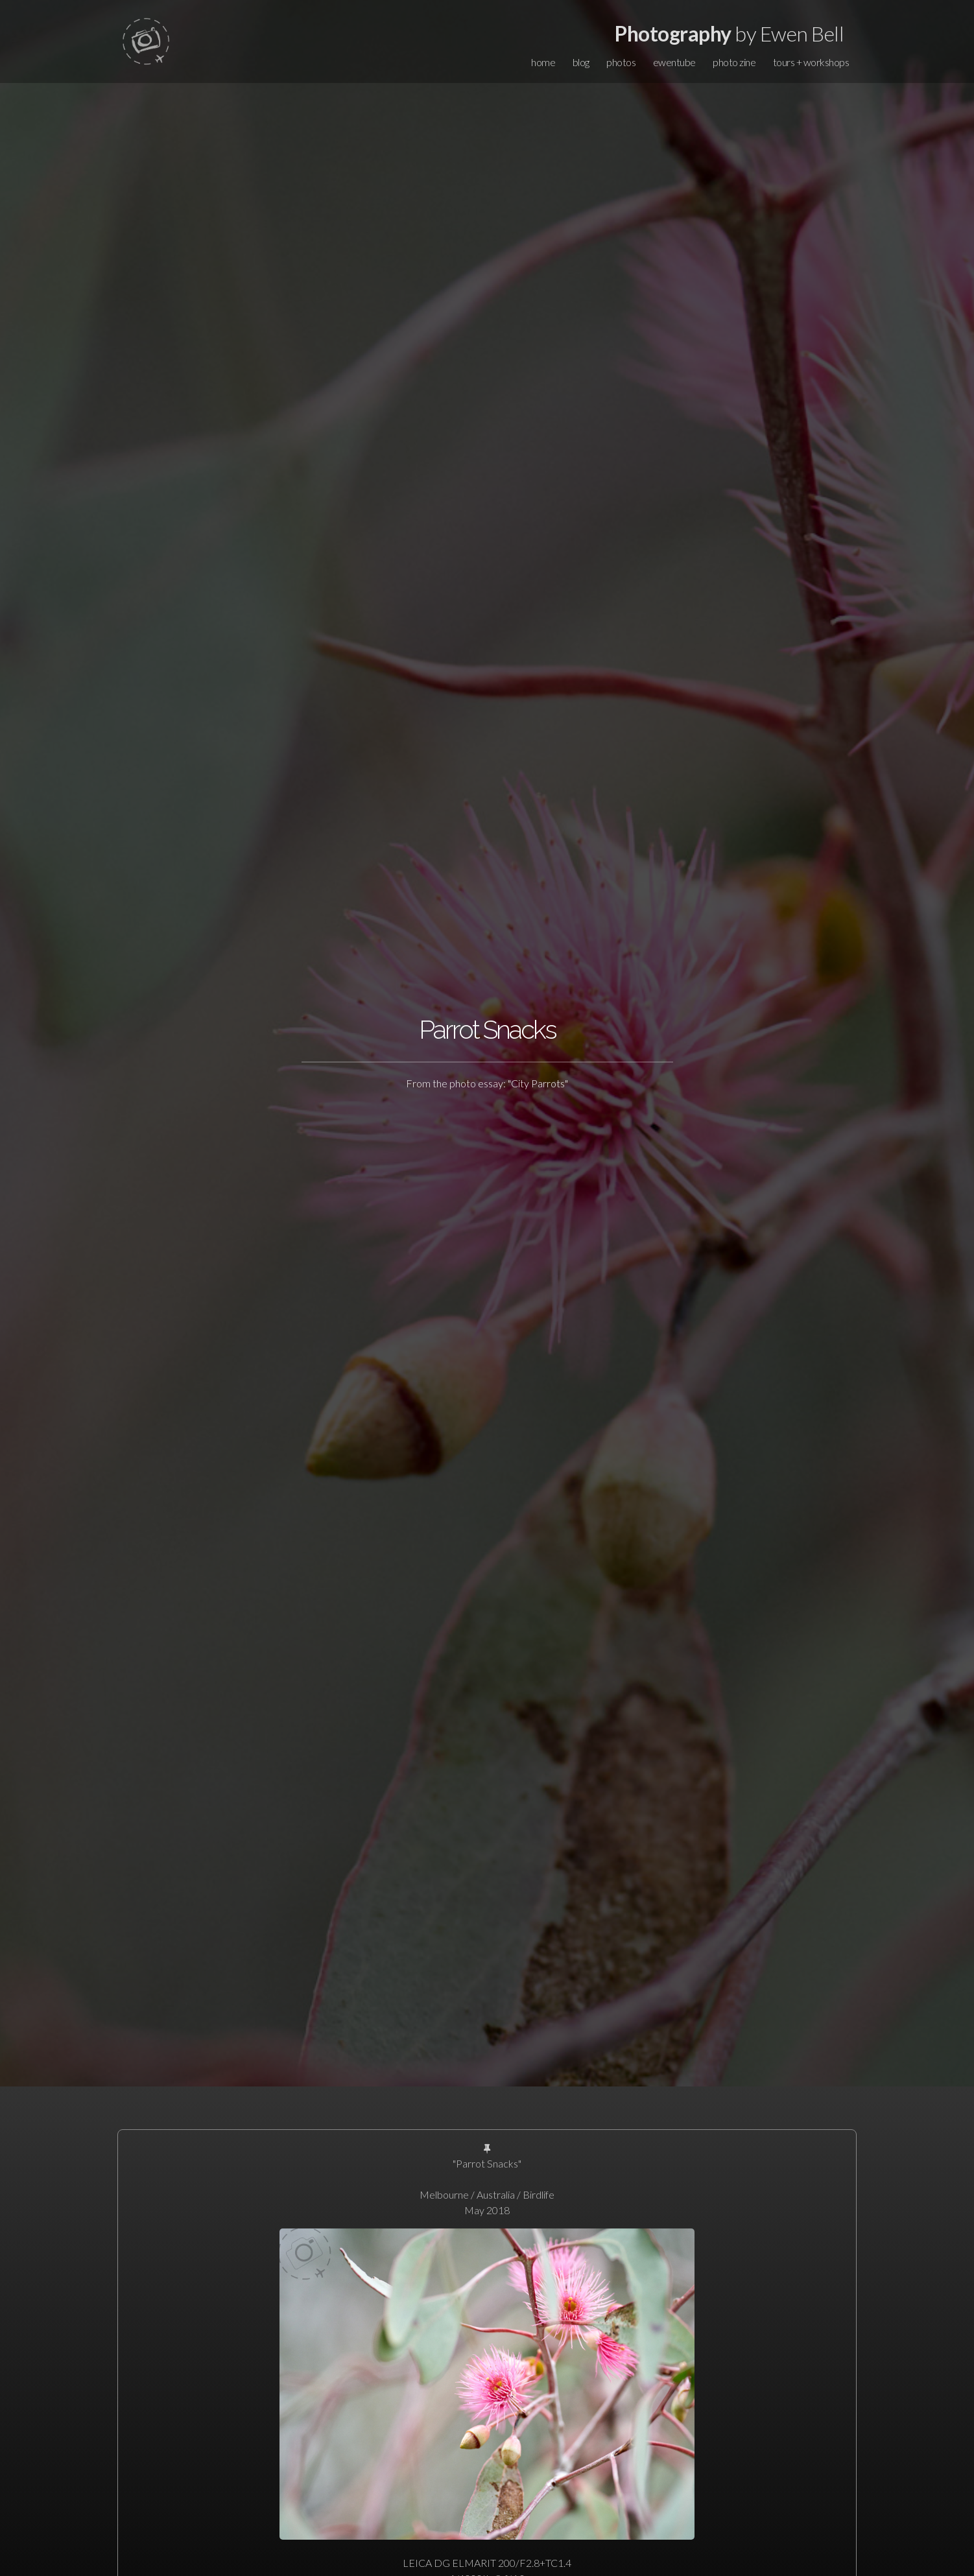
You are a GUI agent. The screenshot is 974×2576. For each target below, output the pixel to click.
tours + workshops (811, 62)
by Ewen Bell (729, 33)
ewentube (674, 62)
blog (581, 62)
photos (620, 62)
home (543, 62)
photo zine (734, 62)
